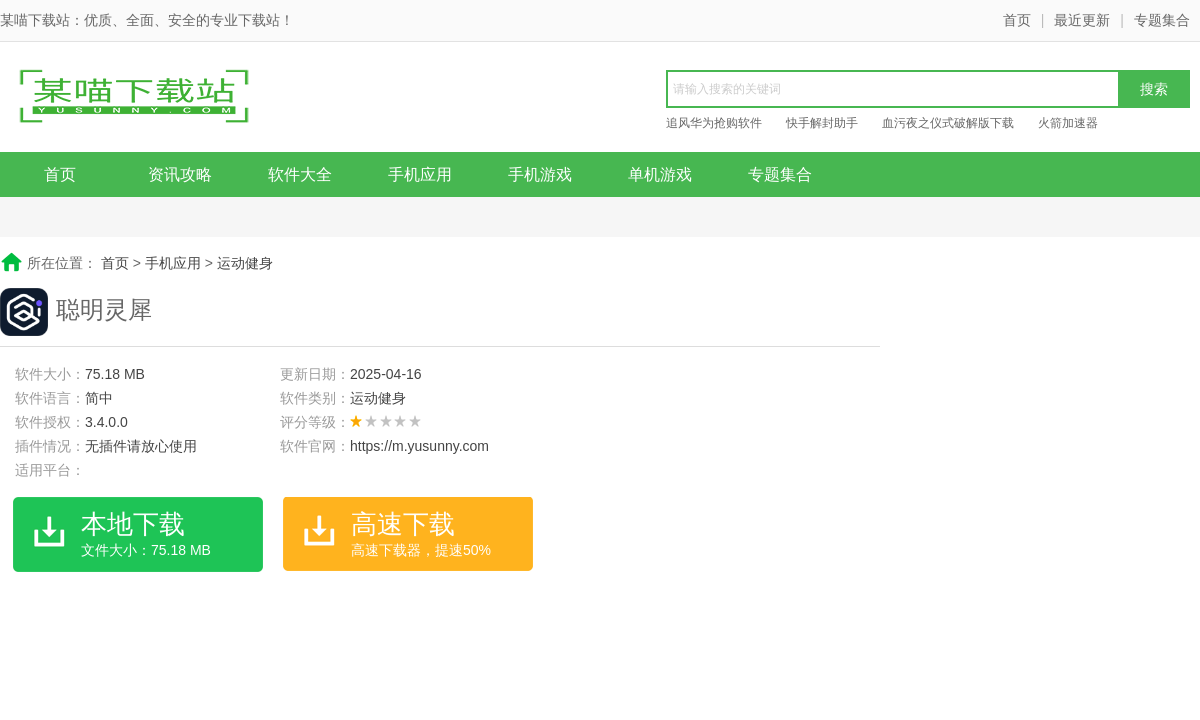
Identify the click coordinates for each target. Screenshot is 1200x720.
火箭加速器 (1068, 123)
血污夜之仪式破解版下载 (948, 123)
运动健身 (245, 263)
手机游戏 (540, 174)
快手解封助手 (822, 123)
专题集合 (1162, 20)
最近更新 (1082, 20)
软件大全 (300, 174)
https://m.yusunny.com (419, 446)
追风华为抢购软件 (714, 123)
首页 (1017, 20)
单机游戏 (660, 174)
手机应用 (420, 174)
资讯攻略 (180, 174)
